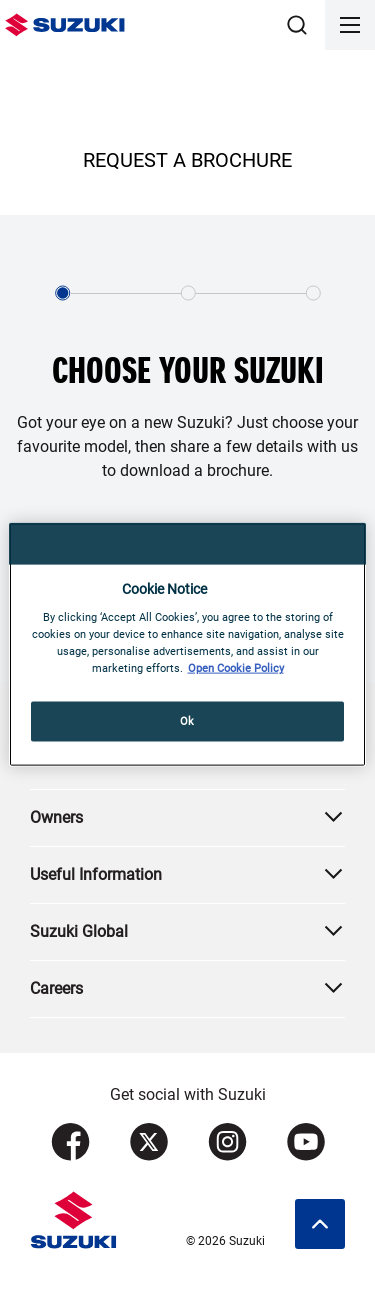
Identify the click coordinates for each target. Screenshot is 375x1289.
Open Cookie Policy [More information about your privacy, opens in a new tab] (236, 668)
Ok (187, 721)
